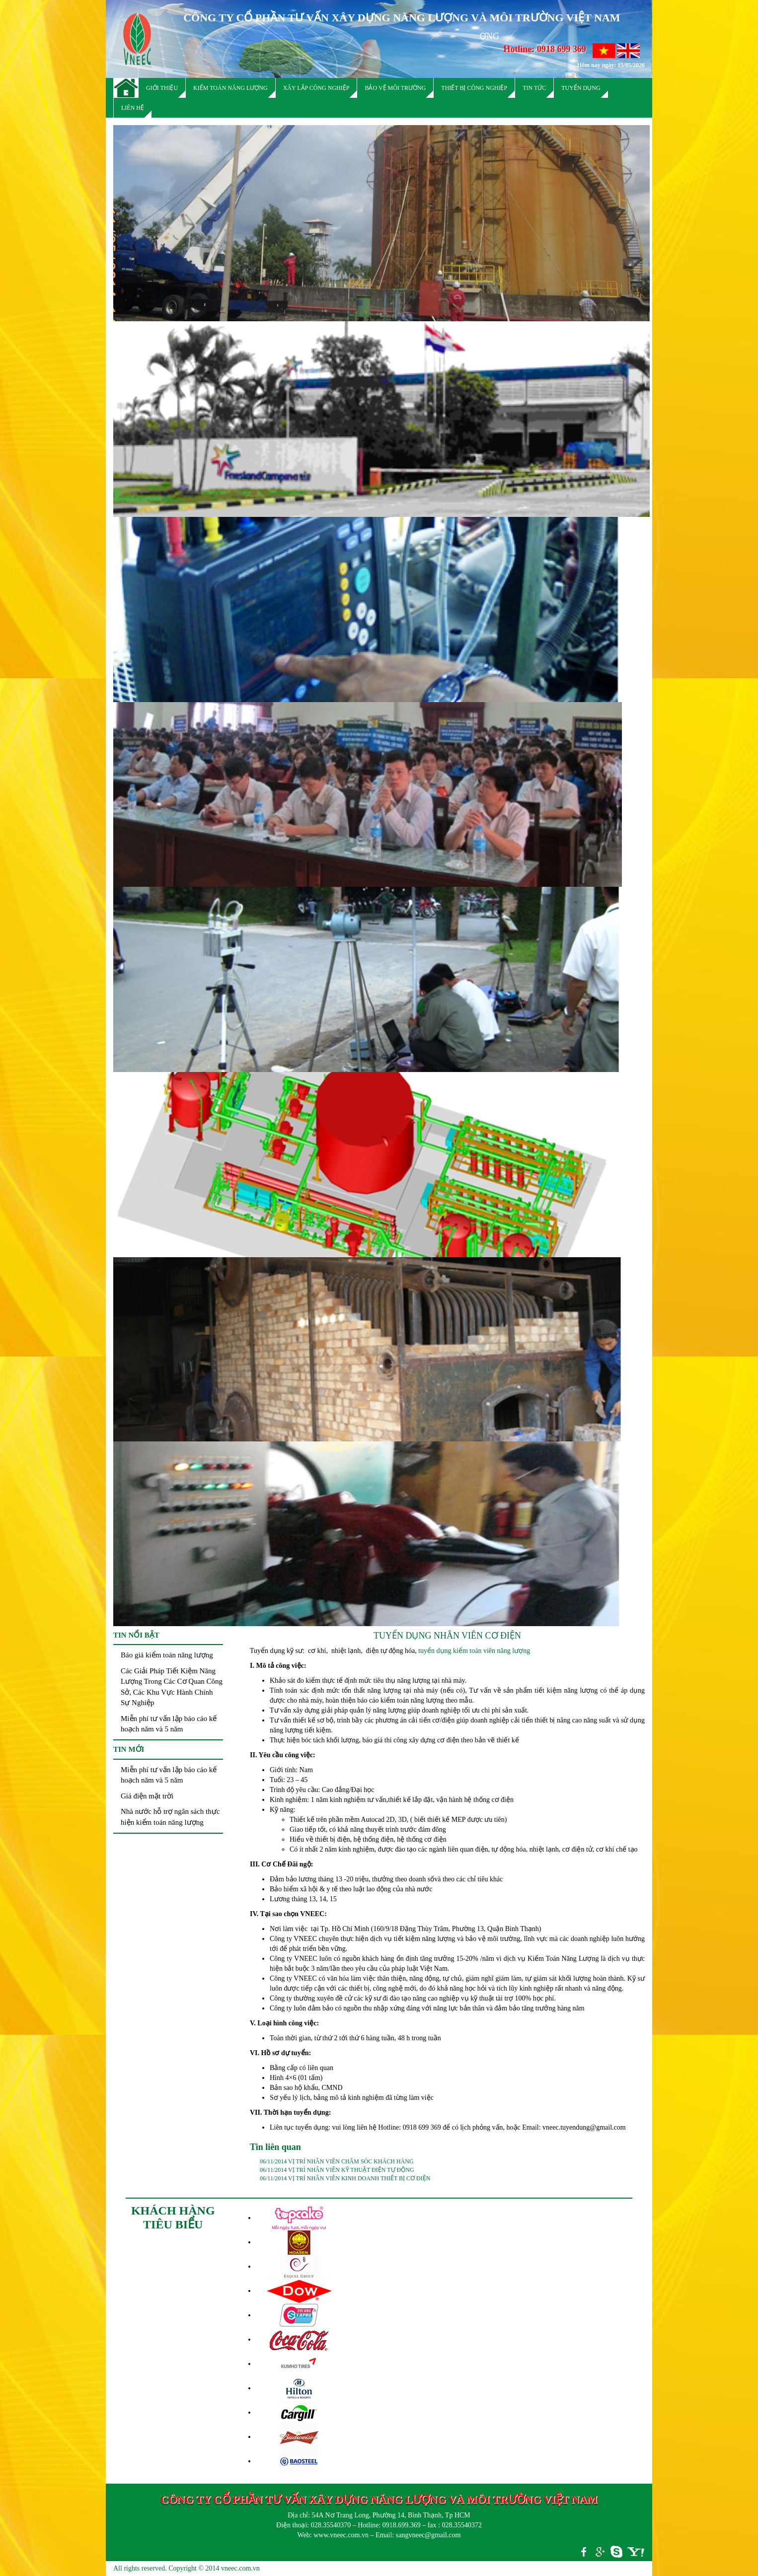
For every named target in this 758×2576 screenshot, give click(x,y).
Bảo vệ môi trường (395, 87)
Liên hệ (132, 107)
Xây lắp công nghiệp (316, 87)
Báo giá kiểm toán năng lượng (167, 1655)
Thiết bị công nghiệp (474, 87)
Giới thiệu (162, 87)
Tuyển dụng (580, 87)
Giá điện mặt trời (147, 1796)
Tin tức (534, 87)
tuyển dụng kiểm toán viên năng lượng (474, 1650)
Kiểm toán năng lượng (230, 87)
